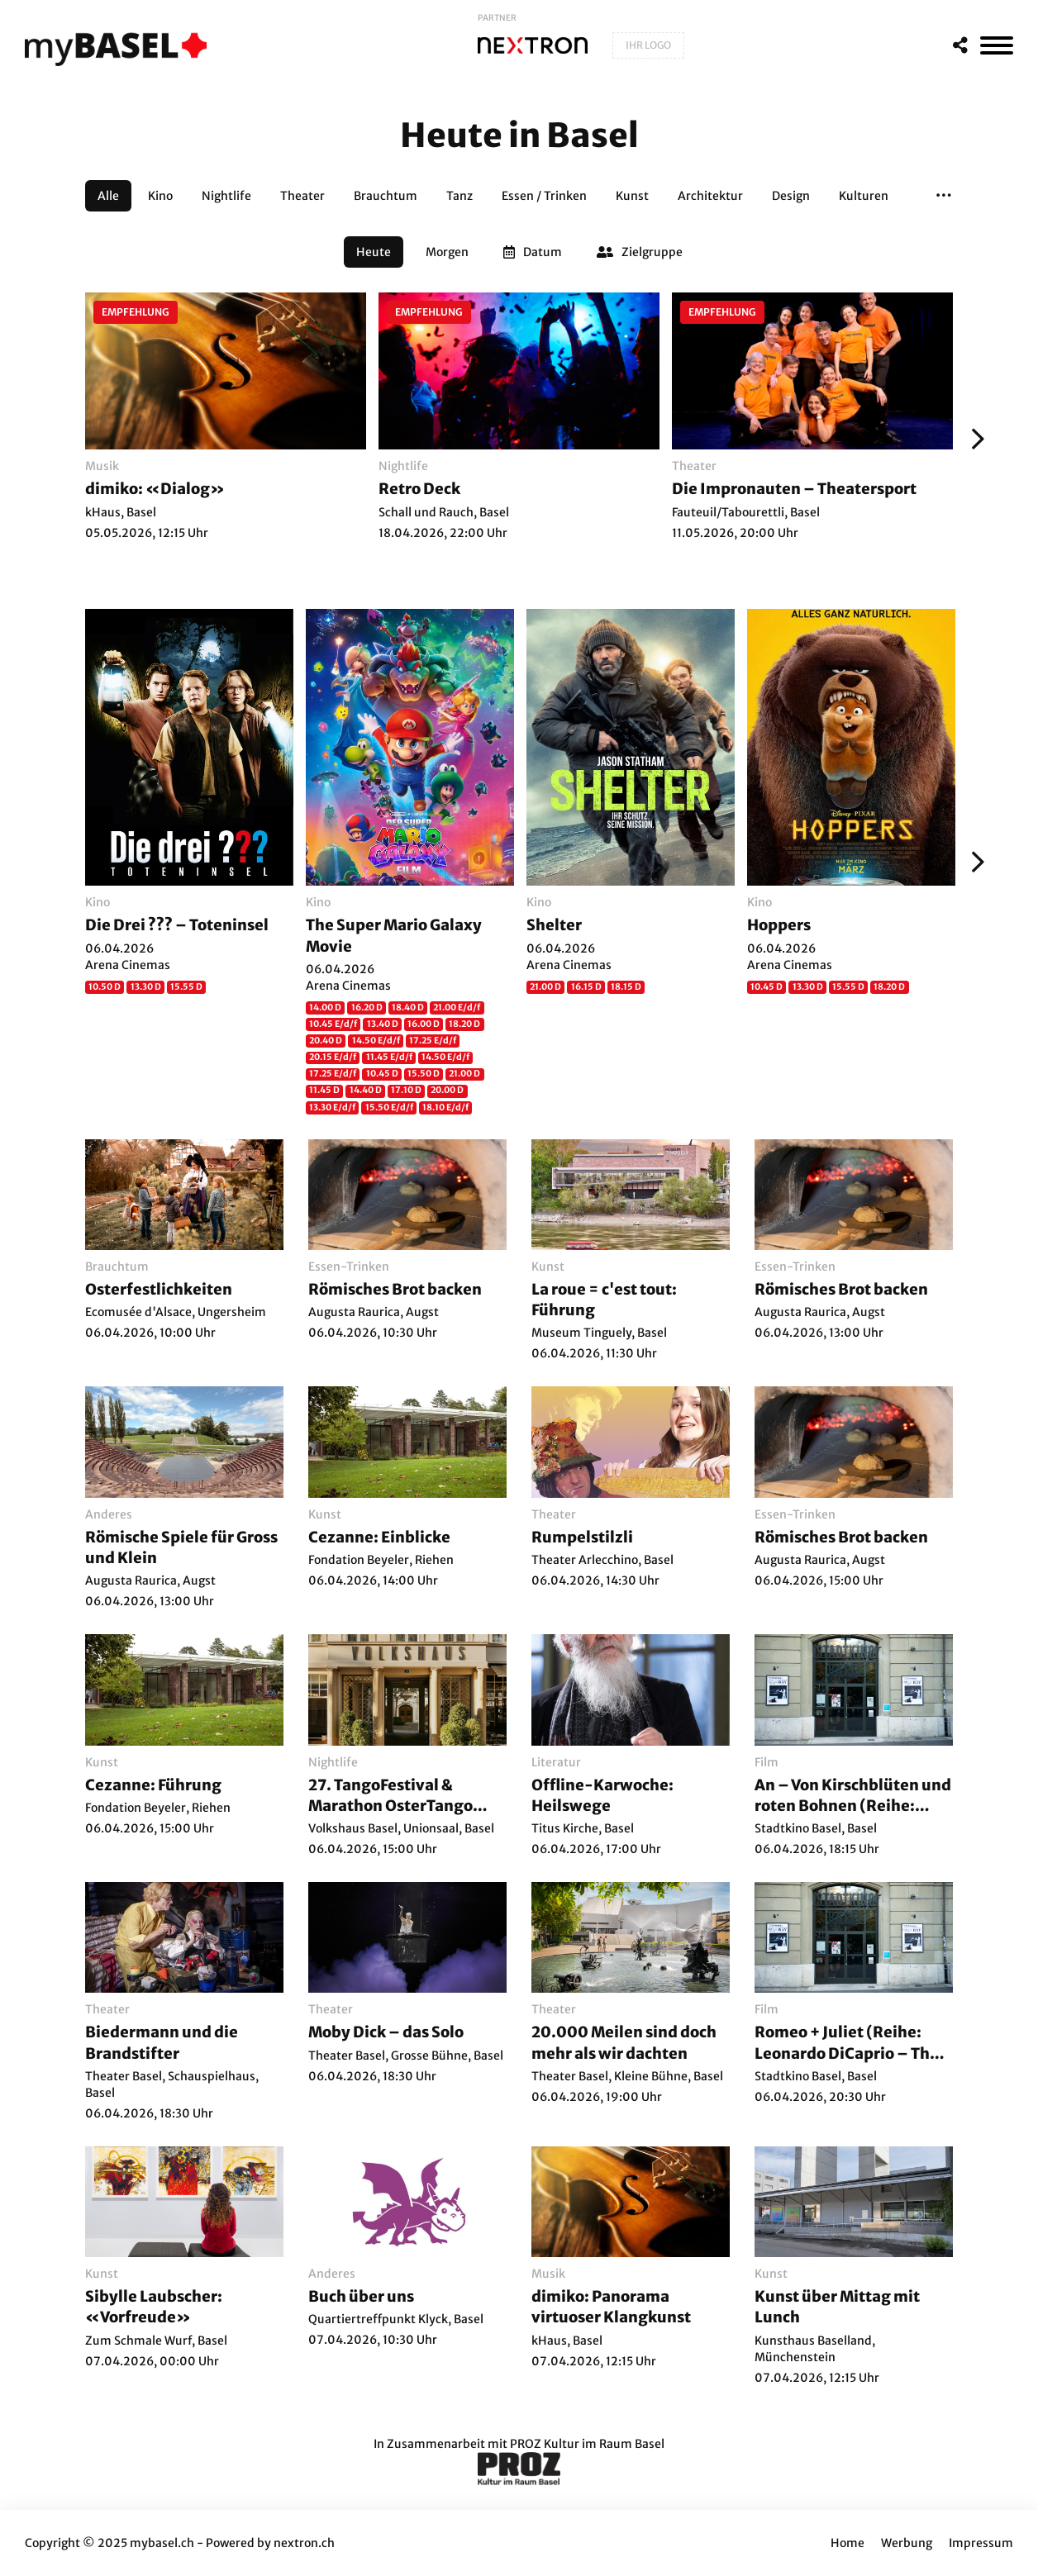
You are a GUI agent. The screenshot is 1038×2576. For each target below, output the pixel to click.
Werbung (906, 2543)
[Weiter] (973, 438)
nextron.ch (304, 2543)
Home (847, 2543)
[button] (944, 195)
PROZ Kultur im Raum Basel (587, 2443)
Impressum (981, 2543)
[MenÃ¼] (996, 45)
